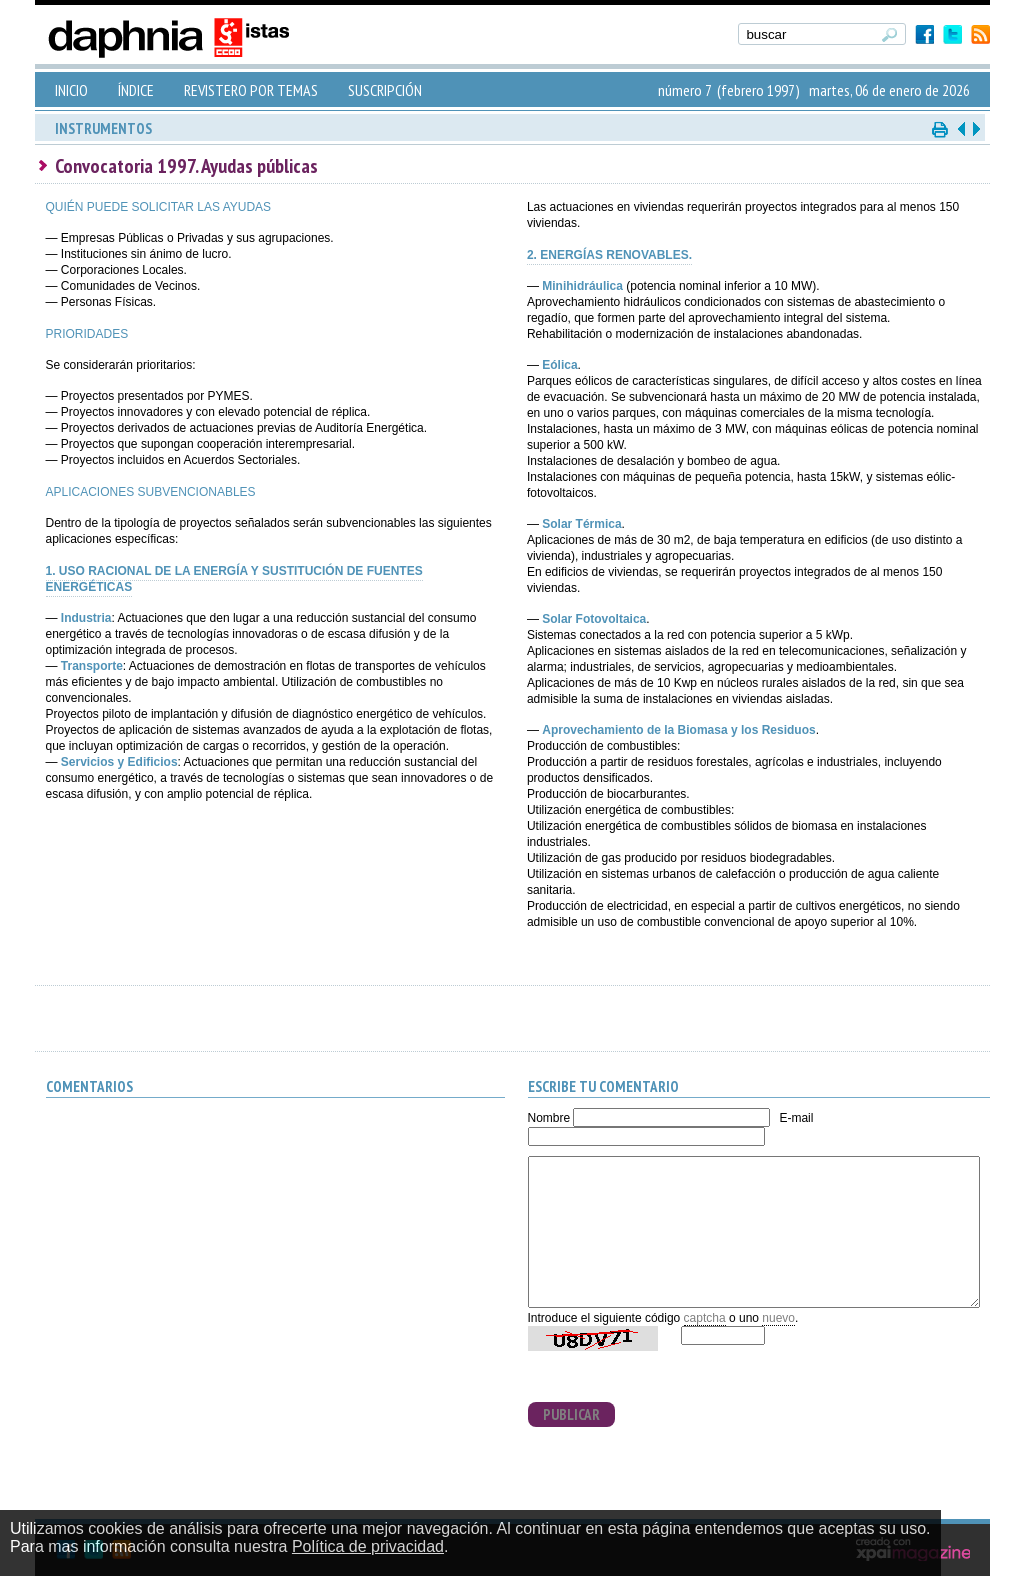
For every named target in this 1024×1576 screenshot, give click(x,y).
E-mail (796, 1118)
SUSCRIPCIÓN (385, 90)
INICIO (71, 90)
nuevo (778, 1318)
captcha (705, 1318)
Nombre (549, 1118)
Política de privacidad (368, 1546)
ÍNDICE (136, 90)
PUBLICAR (571, 1414)
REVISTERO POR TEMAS (251, 90)
